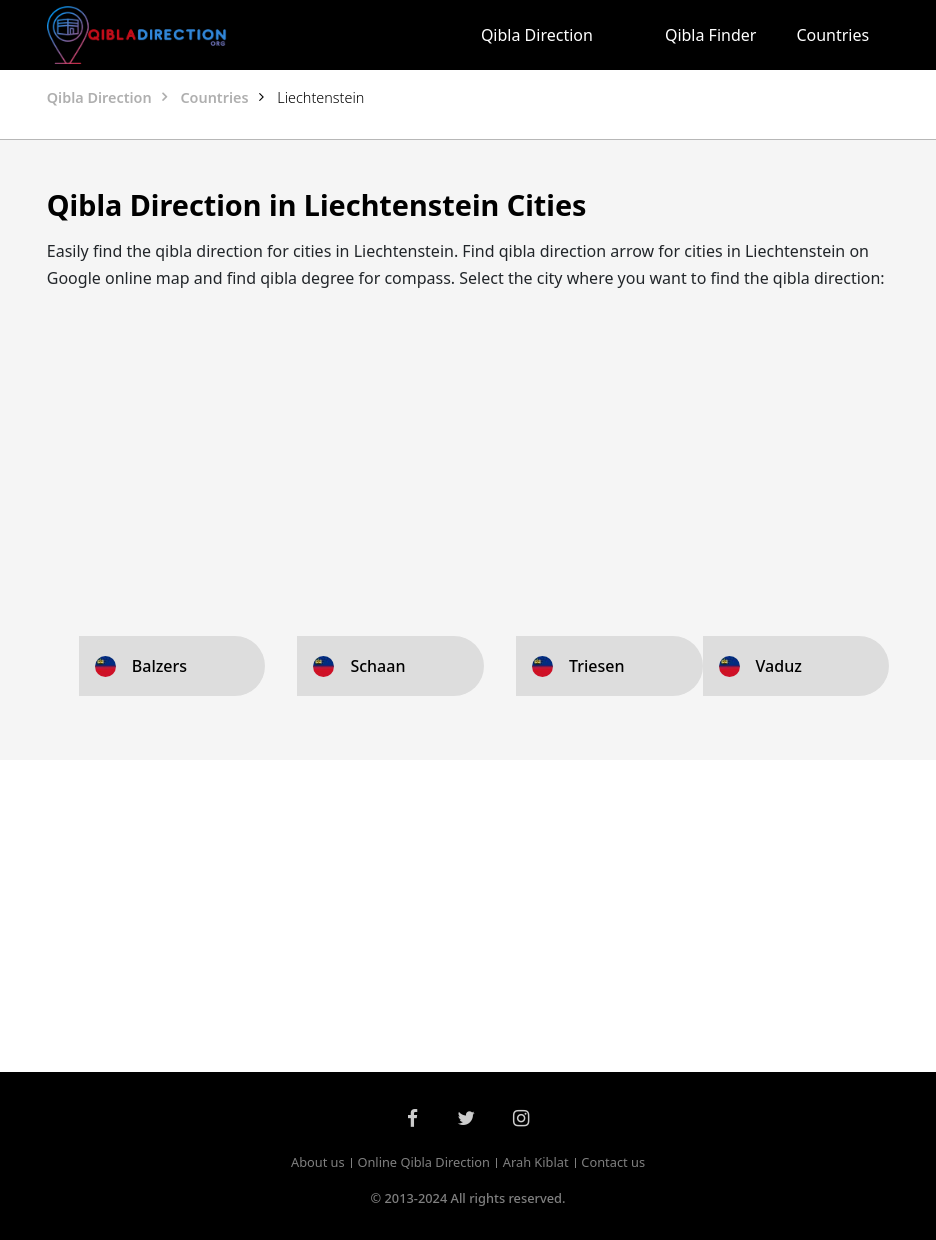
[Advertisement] (468, 448)
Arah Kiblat (536, 1162)
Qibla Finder (711, 35)
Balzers (159, 666)
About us (318, 1162)
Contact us (613, 1162)
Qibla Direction (537, 35)
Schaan (377, 666)
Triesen (596, 666)
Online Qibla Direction (423, 1162)
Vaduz (779, 666)
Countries (832, 35)
